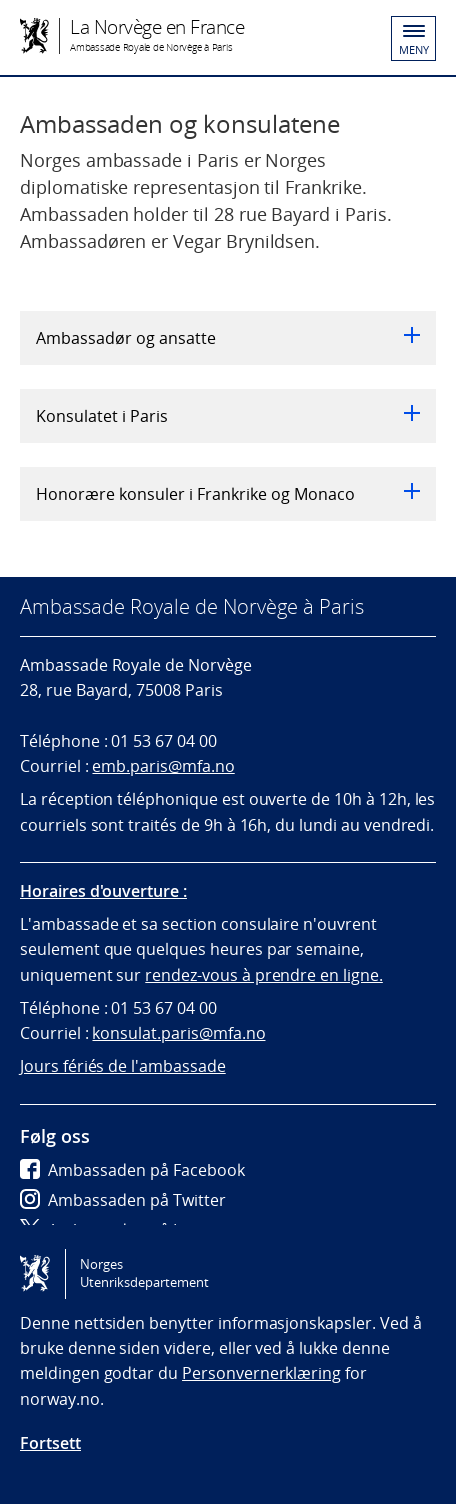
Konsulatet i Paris (228, 416)
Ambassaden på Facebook (132, 1170)
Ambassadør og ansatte (228, 338)
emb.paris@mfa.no (163, 766)
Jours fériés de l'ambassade (123, 1066)
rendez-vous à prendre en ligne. (264, 975)
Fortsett (50, 1443)
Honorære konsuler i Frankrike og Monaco (228, 494)
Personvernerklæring (261, 1373)
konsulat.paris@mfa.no (178, 1033)
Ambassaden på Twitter (123, 1200)
